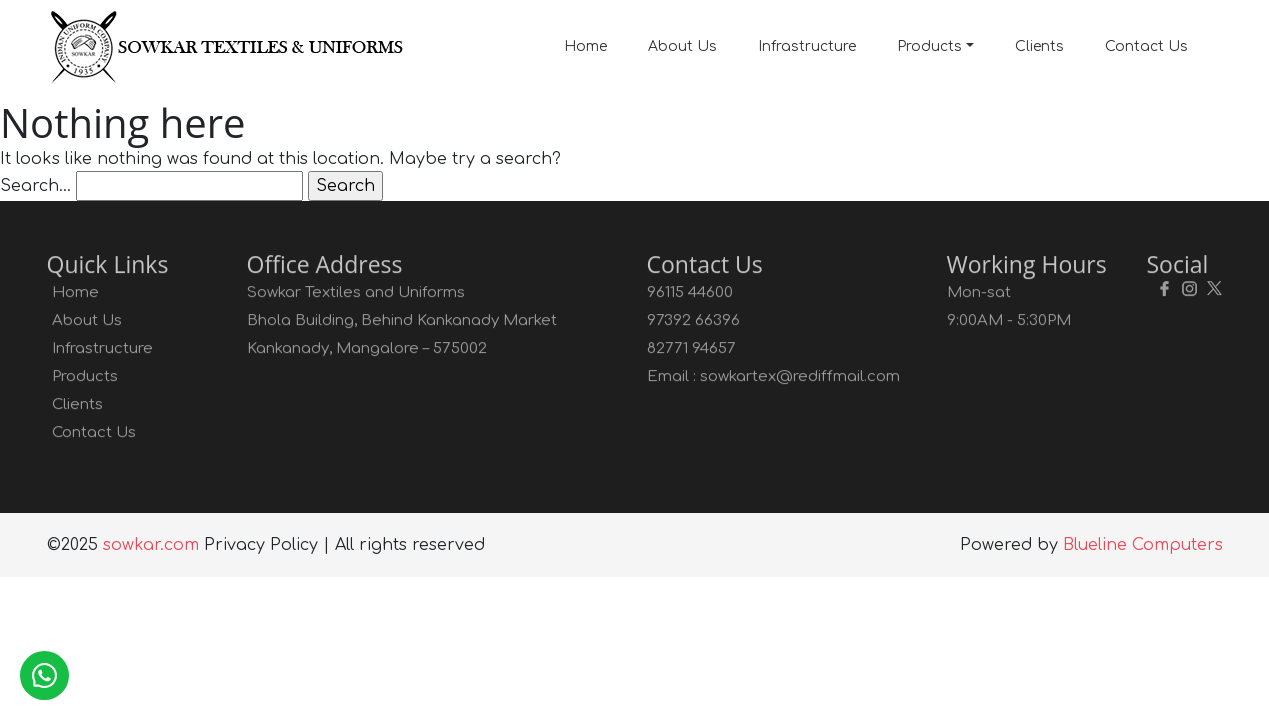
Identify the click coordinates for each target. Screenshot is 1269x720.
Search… (35, 186)
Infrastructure (807, 46)
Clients (1039, 46)
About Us (682, 46)
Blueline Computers (1143, 545)
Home (585, 46)
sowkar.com (151, 545)
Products (929, 46)
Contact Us (1146, 46)
